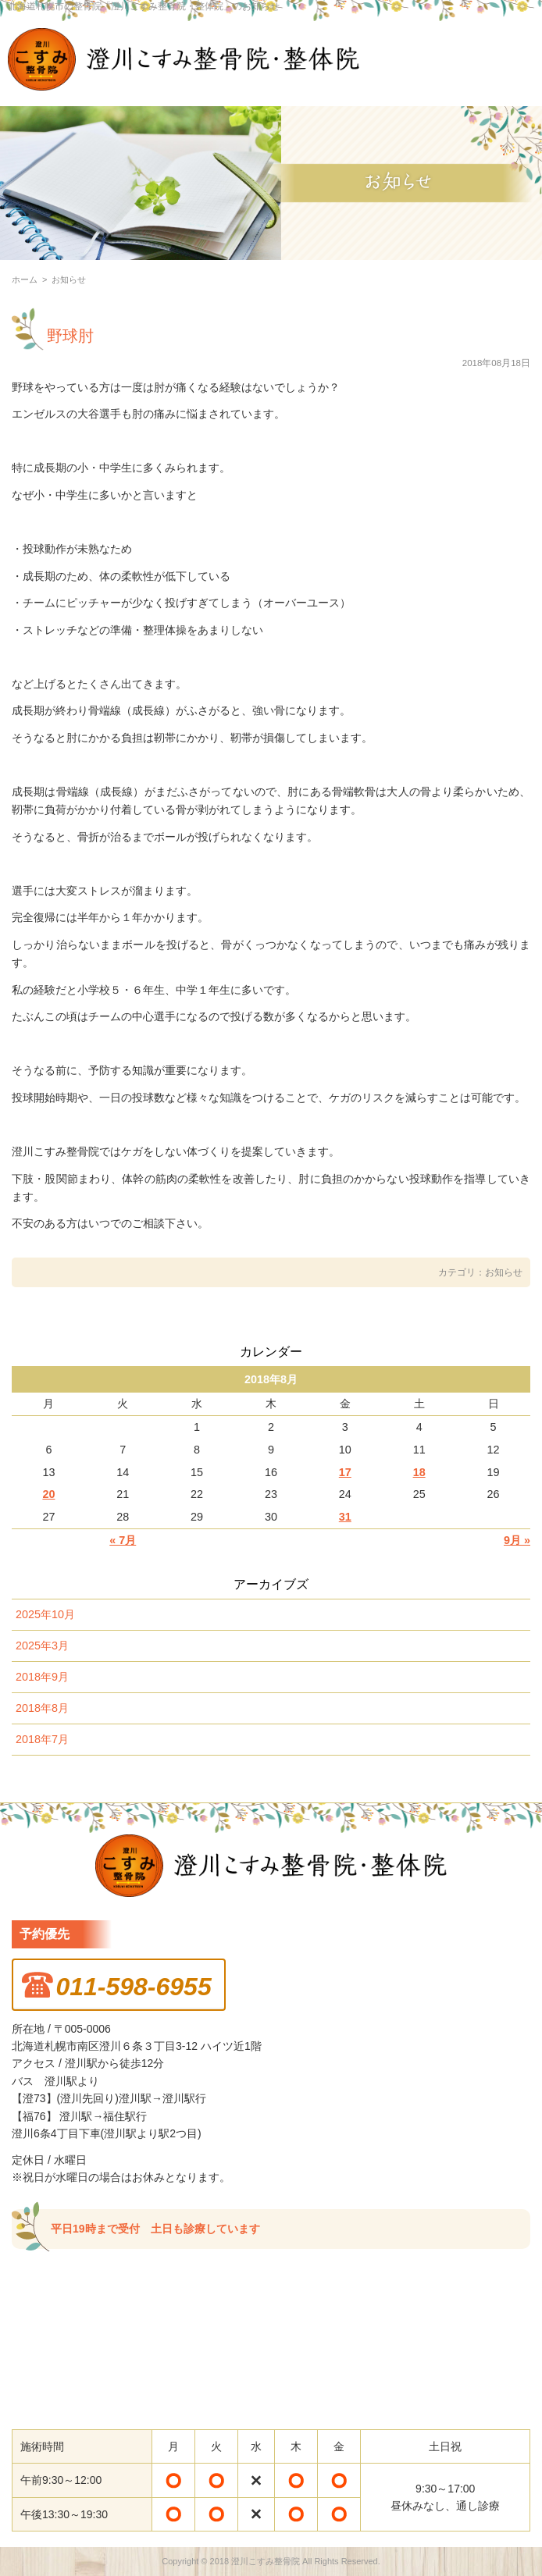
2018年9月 (42, 1676)
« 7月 (122, 1540)
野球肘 (70, 335)
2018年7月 (42, 1739)
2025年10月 (45, 1614)
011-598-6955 (133, 1987)
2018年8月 (42, 1708)
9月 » (517, 1540)
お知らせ (503, 1272)
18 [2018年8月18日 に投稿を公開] (419, 1472)
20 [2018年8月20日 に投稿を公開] (48, 1494)
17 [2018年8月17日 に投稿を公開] (345, 1472)
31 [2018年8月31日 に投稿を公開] (345, 1516)
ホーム (24, 279)
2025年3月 (42, 1645)
